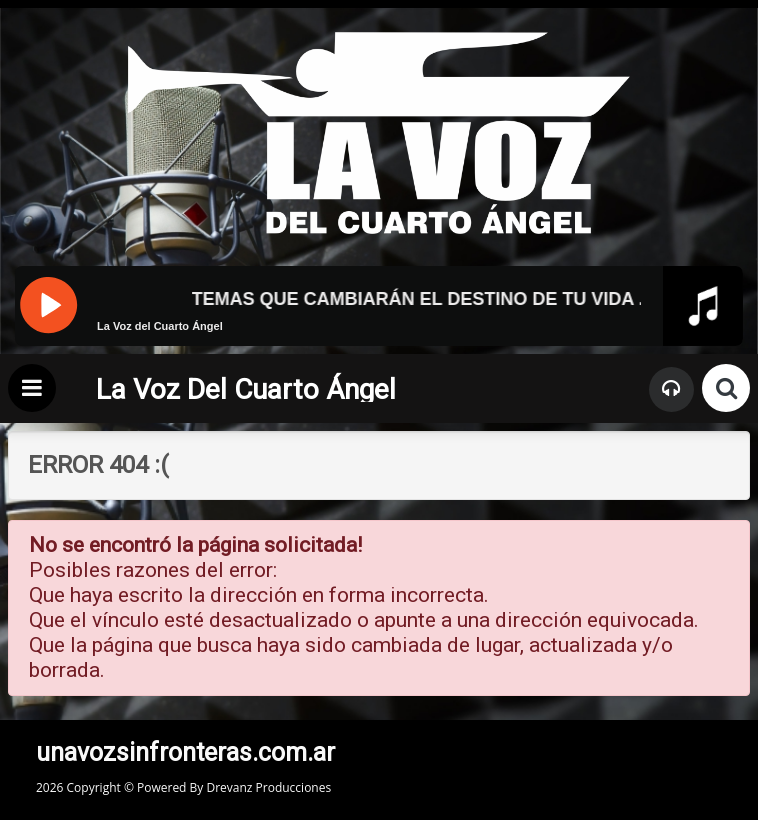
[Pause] (47, 303)
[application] (379, 342)
